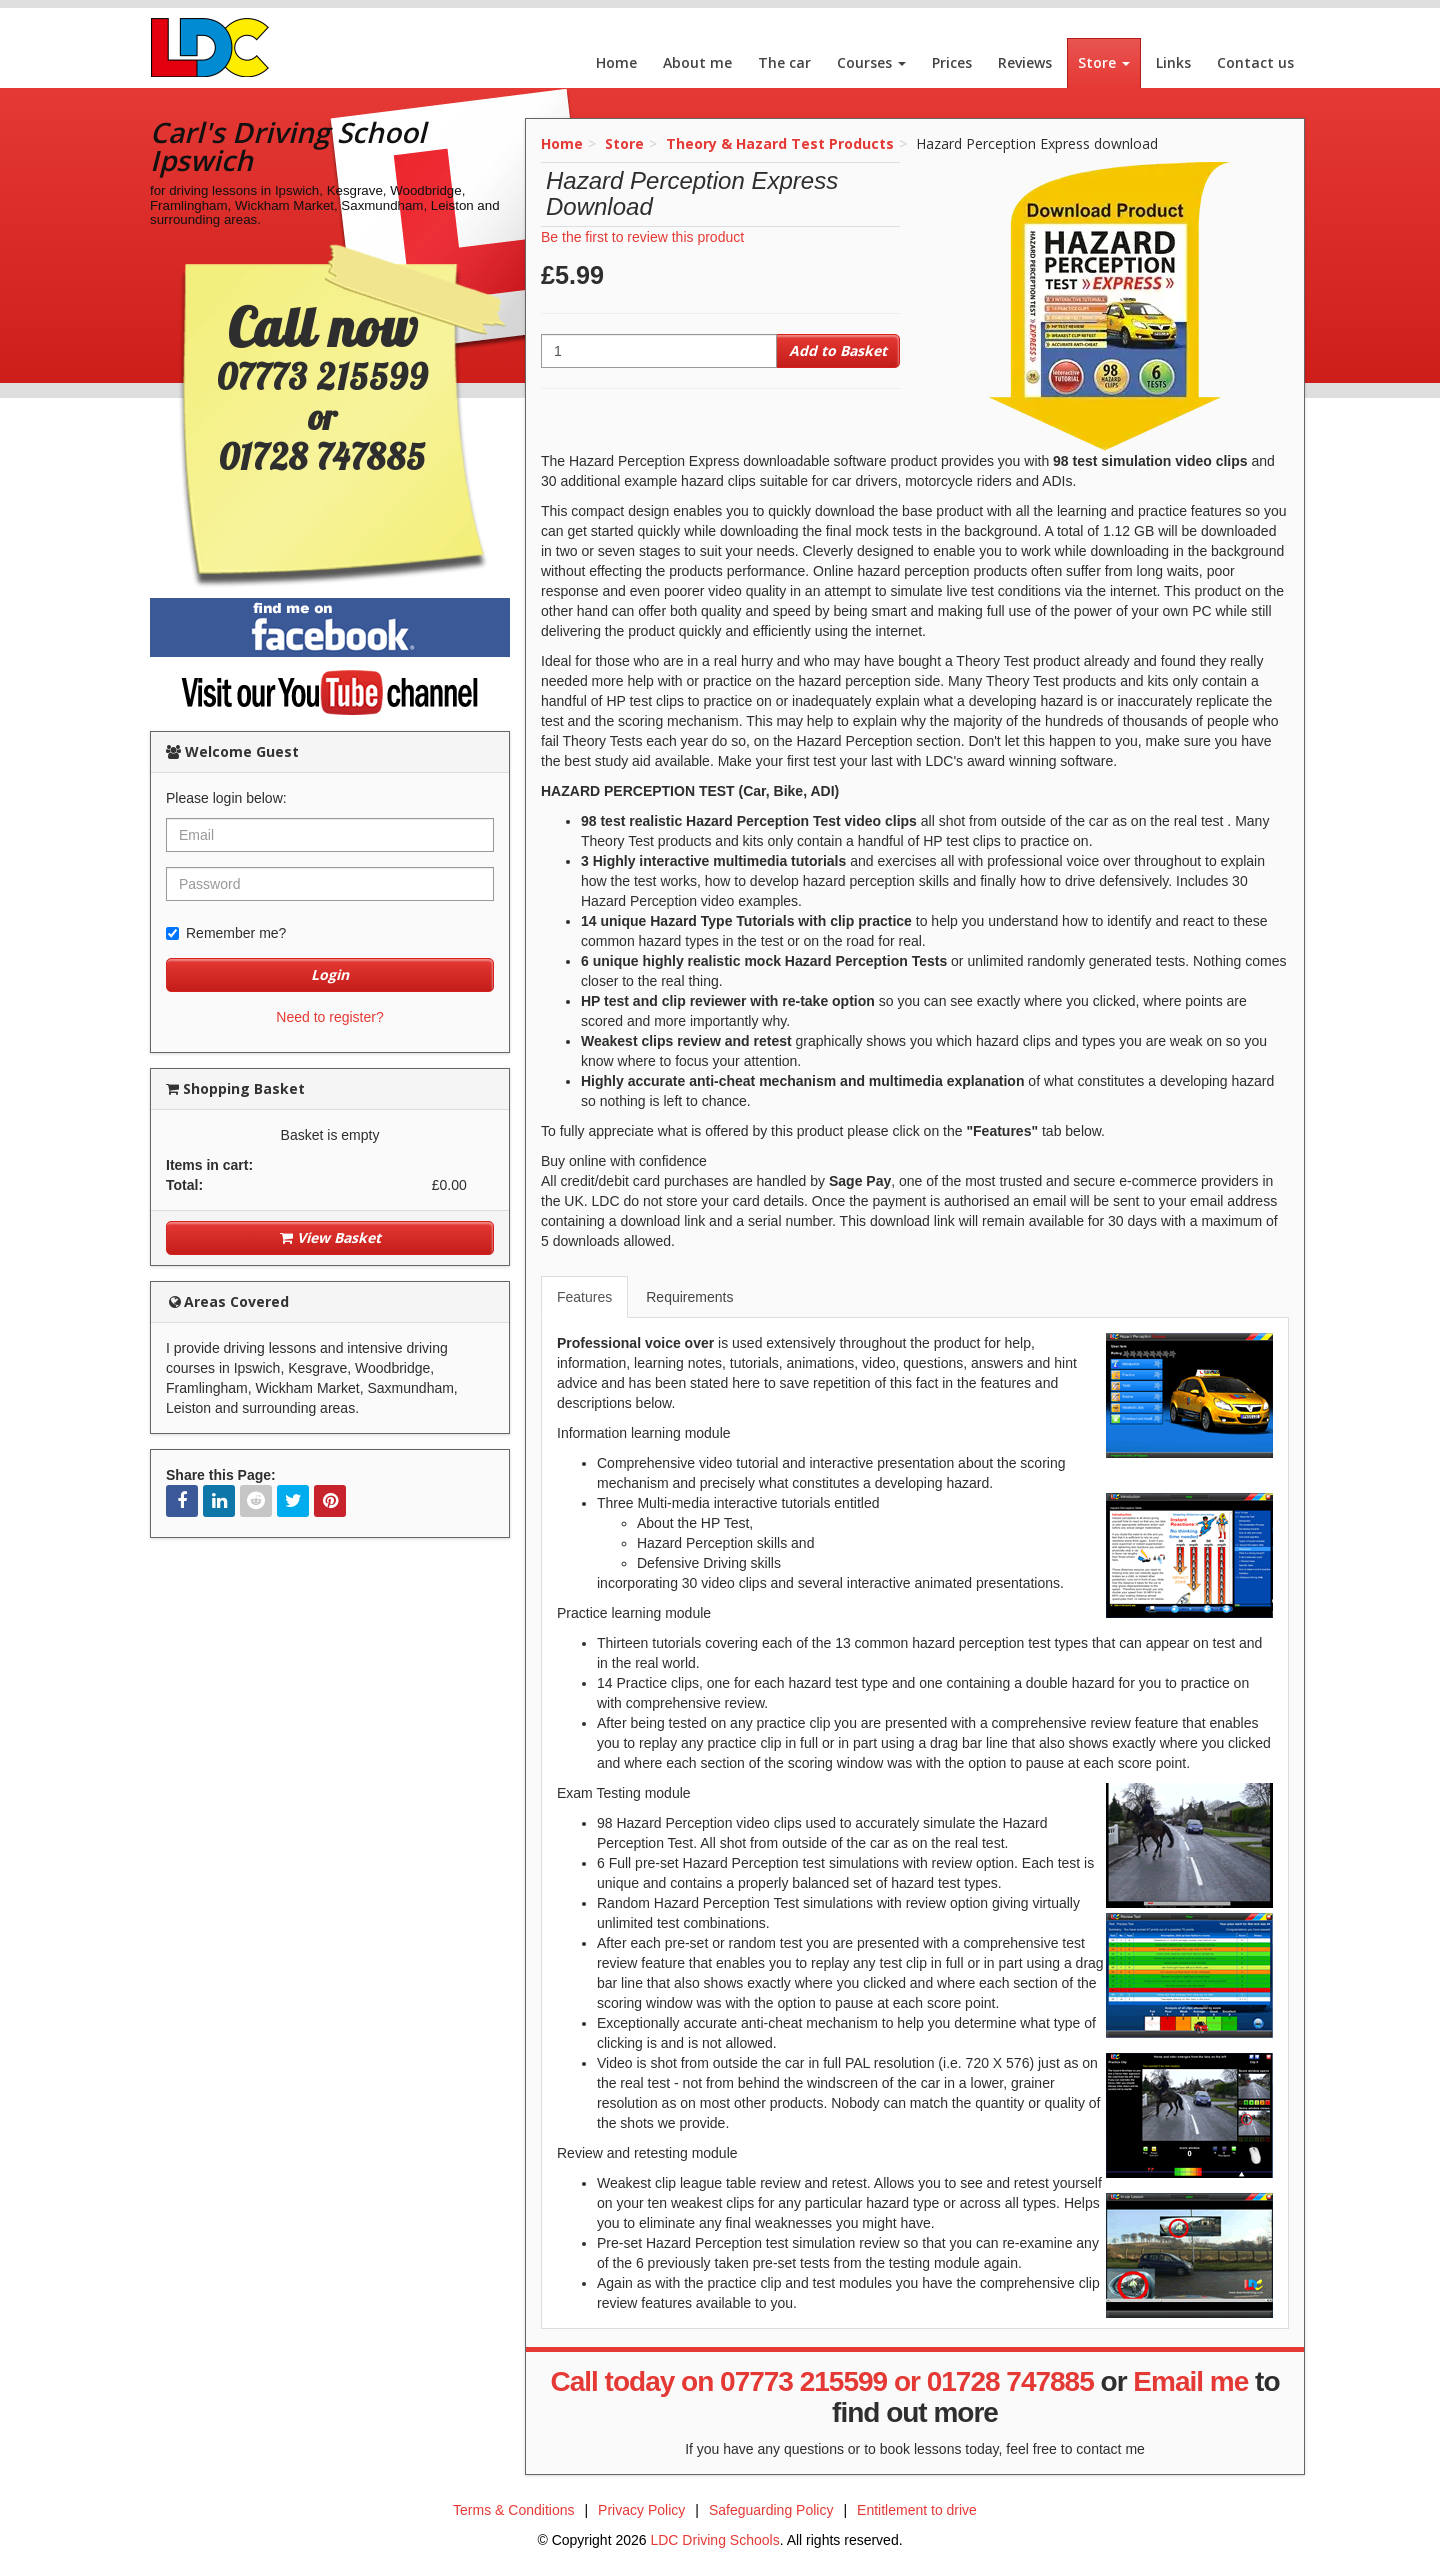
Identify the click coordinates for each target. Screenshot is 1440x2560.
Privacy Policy (641, 2510)
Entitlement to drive (917, 2510)
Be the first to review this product (642, 237)
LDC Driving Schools (714, 2540)
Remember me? (226, 933)
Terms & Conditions (513, 2510)
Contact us (1255, 62)
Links (1173, 62)
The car (784, 62)
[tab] (585, 1297)
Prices (952, 62)
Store (1104, 62)
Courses (871, 62)
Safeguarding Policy (771, 2510)
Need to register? (329, 1017)
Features (584, 1297)
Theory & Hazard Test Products (780, 143)
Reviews (1025, 62)
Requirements (689, 1297)
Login (330, 974)
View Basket (330, 1237)
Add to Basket (838, 350)
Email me (1190, 2381)
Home (616, 62)
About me (697, 62)
